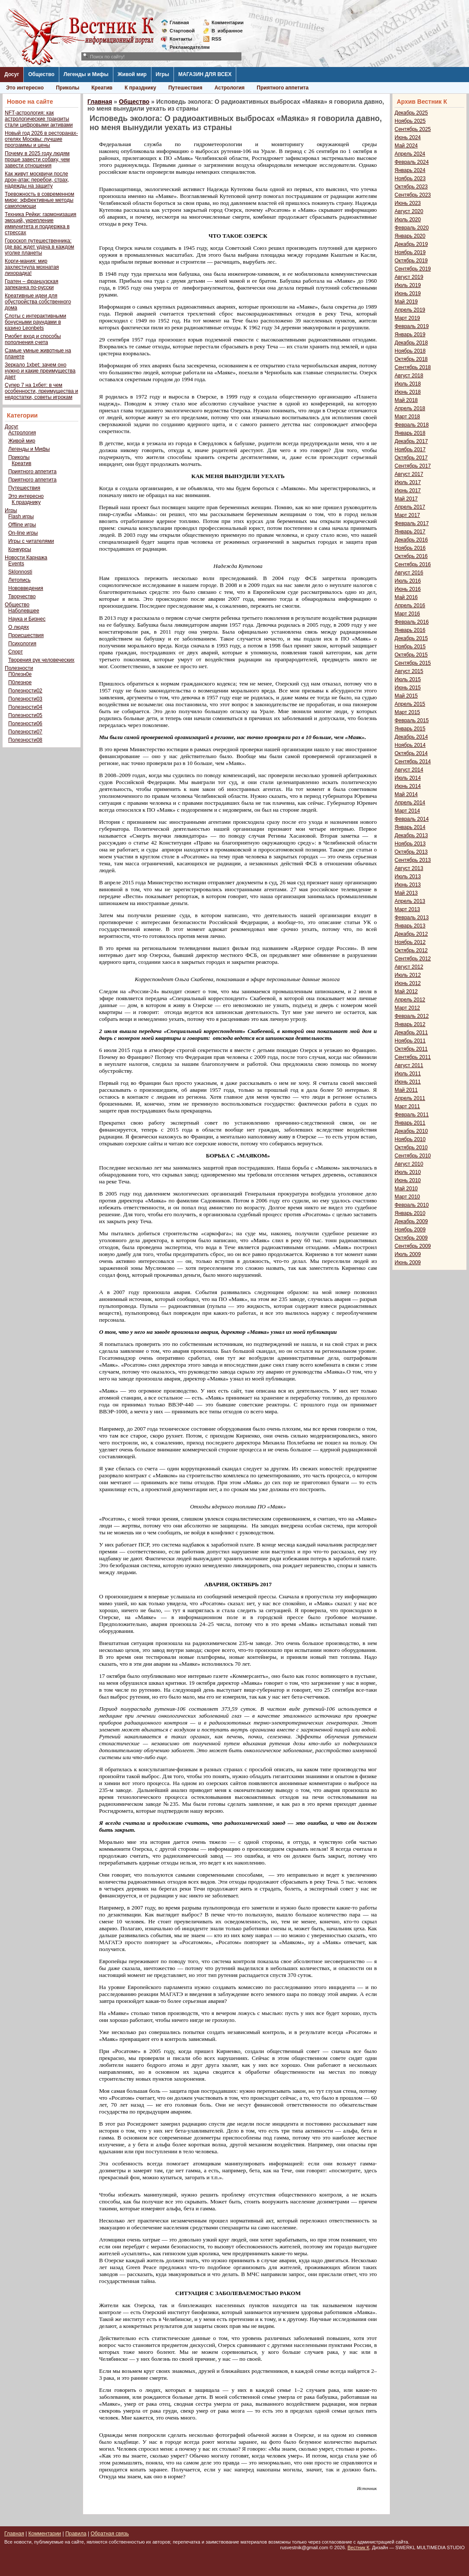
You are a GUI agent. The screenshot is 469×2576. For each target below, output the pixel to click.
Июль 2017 (408, 482)
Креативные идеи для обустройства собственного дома (38, 302)
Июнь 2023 (408, 203)
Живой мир (132, 74)
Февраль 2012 (412, 1016)
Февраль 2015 (412, 720)
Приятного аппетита (282, 88)
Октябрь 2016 (411, 556)
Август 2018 (409, 376)
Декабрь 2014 (411, 737)
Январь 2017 (410, 532)
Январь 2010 (410, 1213)
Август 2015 (409, 671)
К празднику (140, 88)
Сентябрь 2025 (413, 129)
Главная (179, 22)
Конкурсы (19, 549)
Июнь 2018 (408, 392)
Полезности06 (25, 724)
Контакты (181, 38)
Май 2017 (406, 499)
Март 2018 (407, 417)
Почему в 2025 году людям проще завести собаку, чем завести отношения (37, 159)
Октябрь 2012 (411, 950)
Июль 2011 (408, 1074)
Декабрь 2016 (411, 540)
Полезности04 (25, 707)
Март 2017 (407, 515)
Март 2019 (407, 318)
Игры (162, 74)
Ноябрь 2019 (410, 252)
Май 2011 (406, 1090)
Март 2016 (407, 614)
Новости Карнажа (26, 558)
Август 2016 (409, 573)
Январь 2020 (410, 236)
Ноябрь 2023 (410, 178)
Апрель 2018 (410, 408)
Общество (41, 74)
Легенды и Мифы (86, 74)
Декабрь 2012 (411, 934)
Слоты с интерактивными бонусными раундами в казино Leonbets (35, 322)
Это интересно (25, 88)
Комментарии (228, 22)
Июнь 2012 (408, 983)
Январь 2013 (410, 926)
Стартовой (182, 30)
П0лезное (20, 682)
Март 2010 (407, 1197)
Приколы (67, 88)
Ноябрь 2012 (410, 942)
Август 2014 (409, 770)
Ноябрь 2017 (410, 449)
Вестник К (358, 2547)
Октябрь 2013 (411, 852)
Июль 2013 (408, 877)
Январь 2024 (410, 170)
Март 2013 (407, 909)
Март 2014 (407, 811)
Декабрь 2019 (411, 244)
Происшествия (26, 635)
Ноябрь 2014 (410, 745)
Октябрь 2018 (411, 359)
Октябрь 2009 (411, 1238)
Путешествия (185, 88)
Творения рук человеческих (41, 660)
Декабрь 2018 (411, 343)
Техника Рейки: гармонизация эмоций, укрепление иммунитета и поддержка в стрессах (40, 223)
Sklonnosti (20, 572)
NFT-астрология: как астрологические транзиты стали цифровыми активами (39, 119)
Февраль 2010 (412, 1205)
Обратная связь (109, 2534)
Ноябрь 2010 (410, 1139)
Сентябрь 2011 (413, 1057)
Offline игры (22, 525)
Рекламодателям (186, 47)
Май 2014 (406, 794)
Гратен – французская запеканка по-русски (31, 284)
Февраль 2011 (412, 1115)
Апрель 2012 (410, 1000)
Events (16, 564)
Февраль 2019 (412, 326)
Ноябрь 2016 (410, 548)
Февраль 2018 (412, 425)
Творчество (21, 596)
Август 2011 (409, 1065)
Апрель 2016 (410, 606)
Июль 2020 (408, 220)
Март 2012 (407, 1008)
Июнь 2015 (408, 688)
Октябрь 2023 (411, 187)
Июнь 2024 (408, 137)
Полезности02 (25, 691)
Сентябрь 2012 (413, 959)
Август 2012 (409, 967)
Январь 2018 (410, 433)
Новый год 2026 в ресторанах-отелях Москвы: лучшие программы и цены (41, 139)
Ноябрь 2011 (410, 1041)
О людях (18, 627)
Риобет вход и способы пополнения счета (33, 339)
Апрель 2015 (410, 704)
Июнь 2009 (408, 1262)
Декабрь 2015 (411, 638)
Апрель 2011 (410, 1098)
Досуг (11, 74)
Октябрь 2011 (411, 1049)
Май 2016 (406, 597)
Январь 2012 (410, 1024)
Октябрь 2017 (411, 458)
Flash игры (21, 516)
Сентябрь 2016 (413, 564)
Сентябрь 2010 (413, 1156)
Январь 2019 (410, 335)
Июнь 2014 (408, 786)
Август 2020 (409, 211)
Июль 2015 (408, 679)
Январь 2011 (410, 1123)
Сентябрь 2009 (413, 1246)
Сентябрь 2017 (413, 466)
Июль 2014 (408, 778)
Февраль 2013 (412, 918)
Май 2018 (406, 400)
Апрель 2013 (410, 901)
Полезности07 (25, 732)
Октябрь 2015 (411, 655)
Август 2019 (409, 277)
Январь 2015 (410, 729)
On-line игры (23, 533)
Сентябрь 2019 (413, 269)
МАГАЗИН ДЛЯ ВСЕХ (204, 74)
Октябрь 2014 (411, 753)
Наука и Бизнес (26, 619)
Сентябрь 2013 (413, 860)
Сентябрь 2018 (413, 367)
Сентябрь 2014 (413, 762)
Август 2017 (409, 474)
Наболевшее (23, 611)
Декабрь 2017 (411, 441)
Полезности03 (25, 699)
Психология (22, 644)
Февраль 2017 (412, 523)
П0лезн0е (20, 674)
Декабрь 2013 (411, 835)
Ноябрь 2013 (410, 844)
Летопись (19, 580)
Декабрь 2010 (411, 1131)
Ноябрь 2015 (410, 647)
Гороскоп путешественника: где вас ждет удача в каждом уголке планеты (39, 247)
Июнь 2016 (408, 589)
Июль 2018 (408, 384)
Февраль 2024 (412, 162)
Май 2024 (406, 146)
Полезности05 (25, 715)
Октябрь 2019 (411, 261)
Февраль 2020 (412, 228)
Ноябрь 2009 (410, 1230)
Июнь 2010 (408, 1180)
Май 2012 (406, 991)
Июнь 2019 (408, 293)
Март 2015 (407, 712)
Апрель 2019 (410, 310)
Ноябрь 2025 (410, 121)
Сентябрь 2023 (413, 195)
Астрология (230, 88)
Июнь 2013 (408, 885)
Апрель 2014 (410, 803)
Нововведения (25, 588)
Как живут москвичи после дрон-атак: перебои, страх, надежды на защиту (37, 180)
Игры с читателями (31, 541)
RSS (217, 38)
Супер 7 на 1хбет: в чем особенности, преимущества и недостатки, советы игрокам (41, 391)
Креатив (101, 88)
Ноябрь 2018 (410, 351)
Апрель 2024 (410, 154)
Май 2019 (406, 302)
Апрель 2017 (410, 507)
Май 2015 (406, 696)
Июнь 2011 (408, 1082)
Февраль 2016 (412, 622)
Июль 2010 (408, 1172)
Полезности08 (25, 740)
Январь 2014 (410, 827)
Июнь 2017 (408, 491)
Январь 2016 (410, 630)
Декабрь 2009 (411, 1221)
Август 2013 (409, 868)
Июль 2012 (408, 975)
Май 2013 (406, 893)
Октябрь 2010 (411, 1148)
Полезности (19, 668)
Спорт (15, 652)
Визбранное (227, 30)
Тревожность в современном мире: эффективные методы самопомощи (39, 200)
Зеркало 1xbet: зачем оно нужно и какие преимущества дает (40, 371)
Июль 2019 (408, 285)
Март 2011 (407, 1106)
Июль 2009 (408, 1254)
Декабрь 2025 (411, 113)
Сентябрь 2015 (413, 663)
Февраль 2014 (412, 819)
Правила (76, 2534)
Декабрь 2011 (411, 1033)
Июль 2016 (408, 581)
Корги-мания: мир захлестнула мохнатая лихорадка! (32, 267)
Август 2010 (409, 1164)
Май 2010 (406, 1189)
